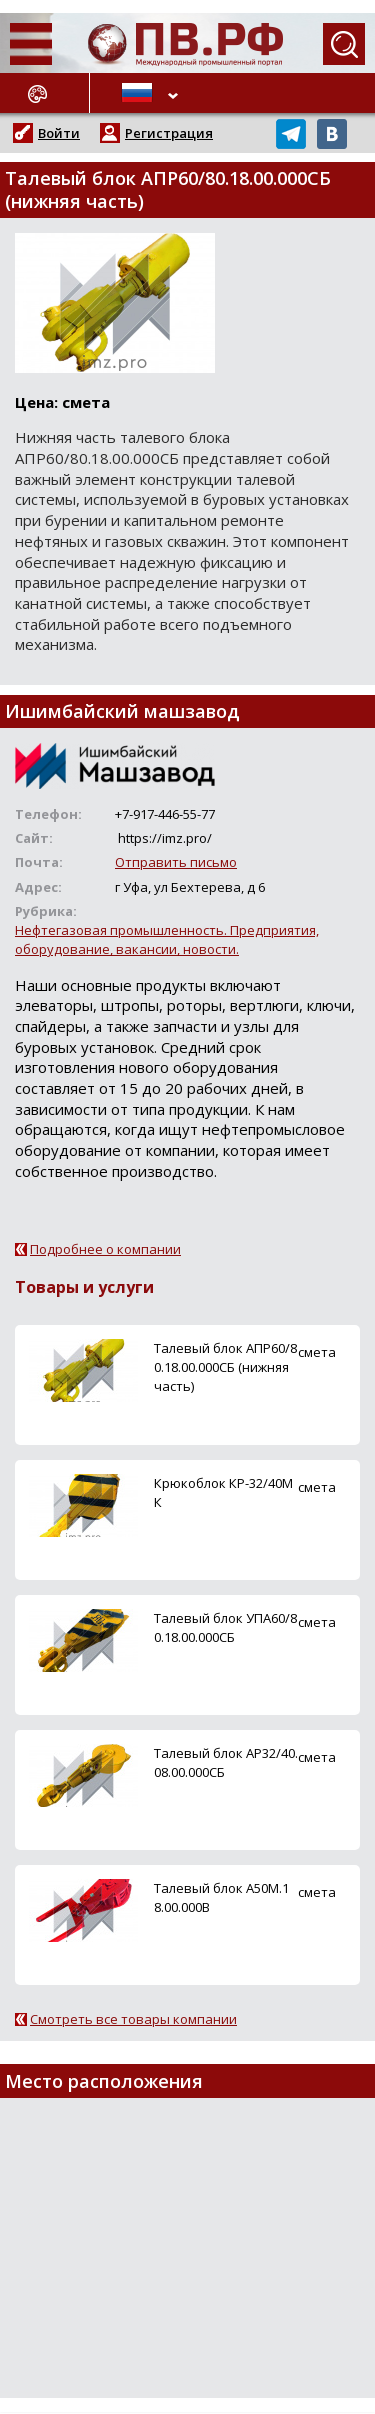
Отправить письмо (176, 862)
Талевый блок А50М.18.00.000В (221, 1897)
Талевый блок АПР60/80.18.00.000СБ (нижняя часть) (225, 1367)
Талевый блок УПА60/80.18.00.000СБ (225, 1627)
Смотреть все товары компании (133, 2019)
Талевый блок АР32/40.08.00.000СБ (226, 1762)
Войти (59, 133)
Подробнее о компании (105, 1249)
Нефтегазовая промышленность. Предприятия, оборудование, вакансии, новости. (167, 939)
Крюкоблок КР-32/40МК (223, 1492)
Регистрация (169, 133)
